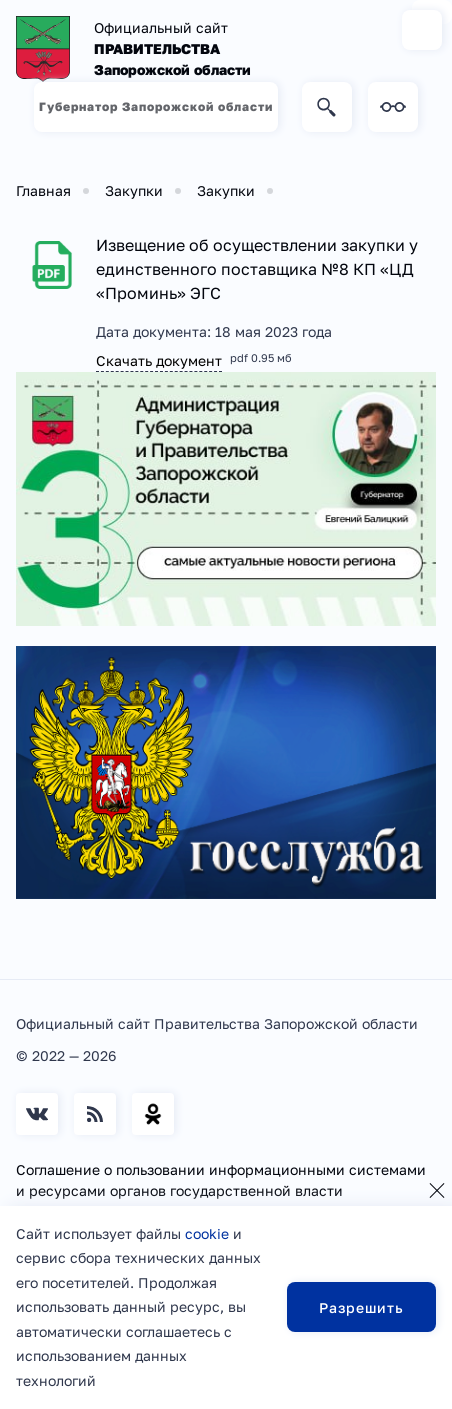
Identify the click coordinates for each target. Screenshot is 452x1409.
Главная (43, 190)
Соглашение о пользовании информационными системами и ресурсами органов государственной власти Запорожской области (221, 1190)
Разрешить (361, 1307)
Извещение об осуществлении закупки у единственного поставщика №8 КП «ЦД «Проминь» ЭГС (257, 269)
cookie (207, 1233)
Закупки (134, 190)
